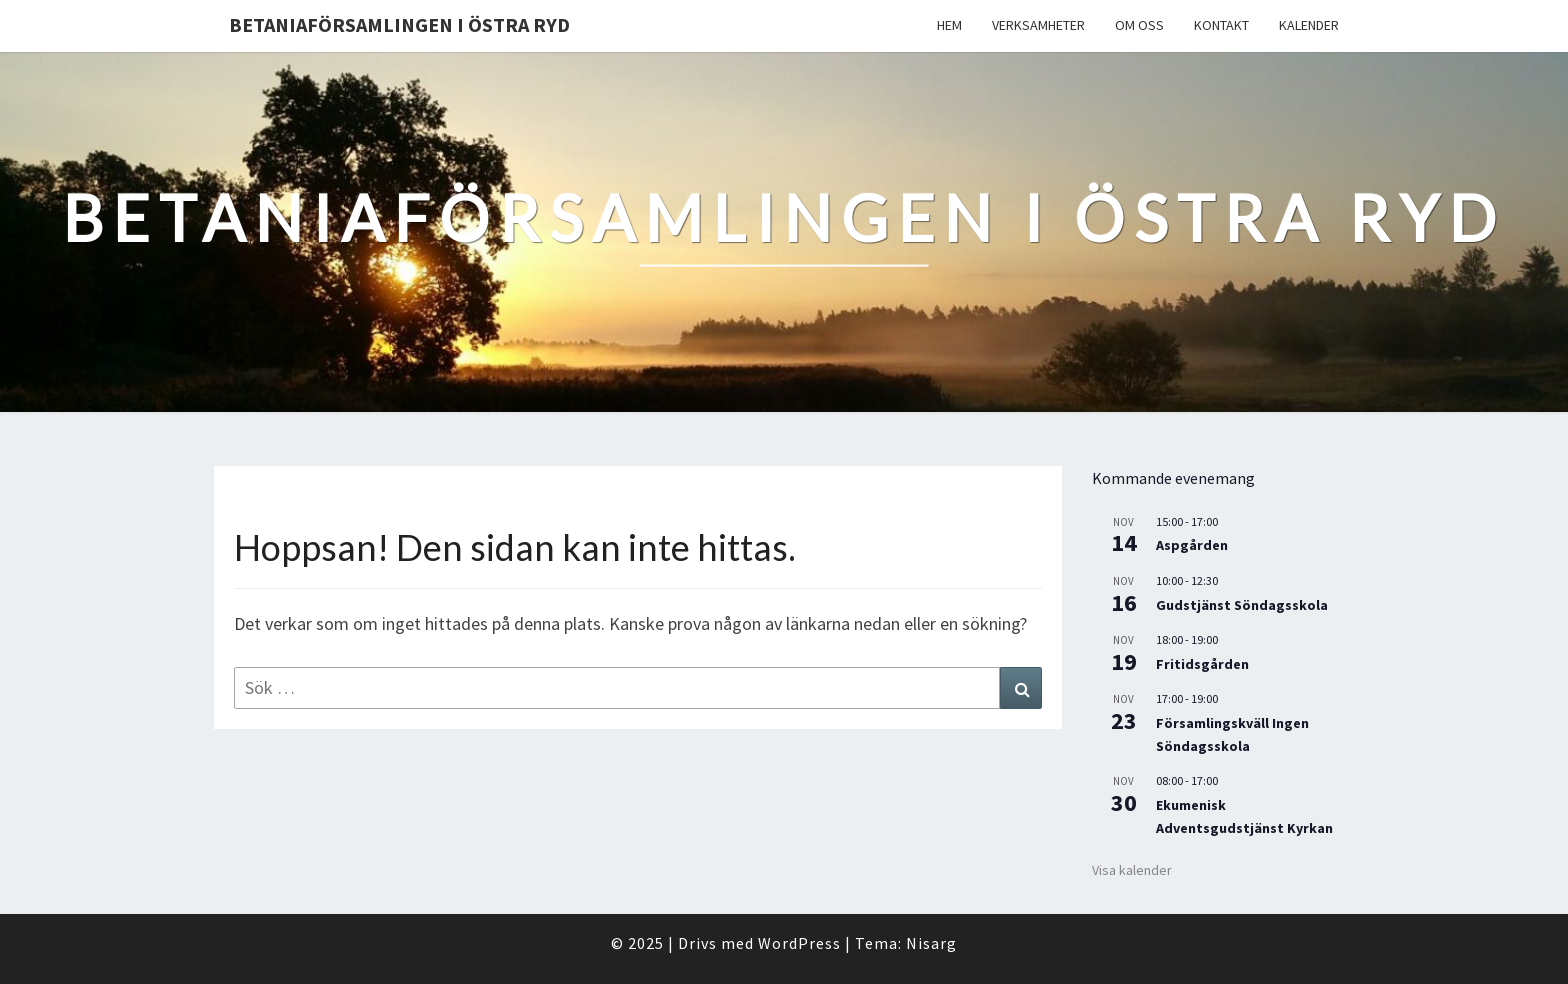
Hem (949, 25)
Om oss (1139, 25)
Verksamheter (1038, 25)
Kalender (1309, 25)
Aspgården (1192, 545)
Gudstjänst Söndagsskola (1242, 605)
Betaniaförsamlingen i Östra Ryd (399, 24)
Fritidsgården (1202, 664)
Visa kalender (1132, 870)
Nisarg (931, 943)
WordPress (799, 943)
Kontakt (1221, 25)
